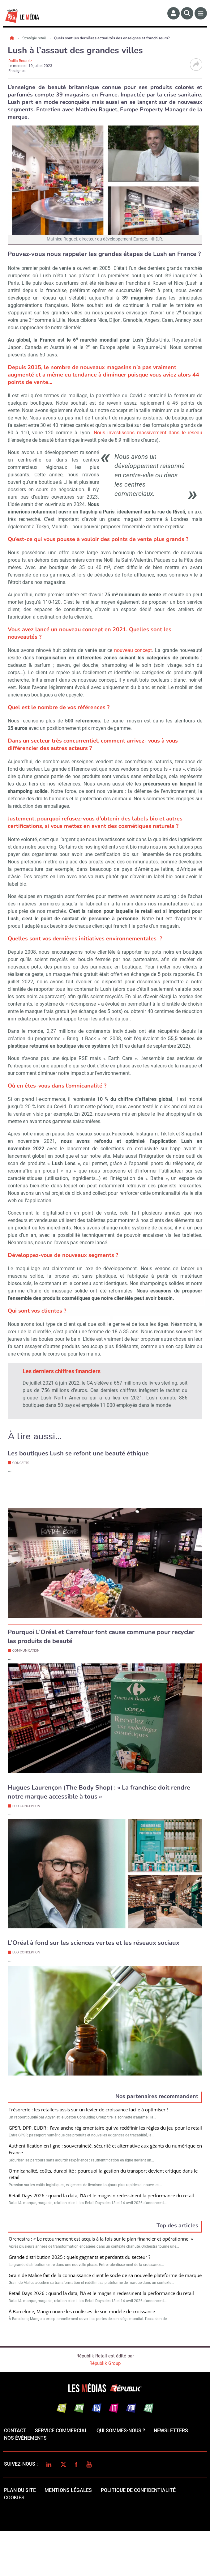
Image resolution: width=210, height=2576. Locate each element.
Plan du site (20, 2535)
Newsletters (171, 2476)
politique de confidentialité (138, 2535)
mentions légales (68, 2535)
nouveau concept (133, 650)
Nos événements (25, 2483)
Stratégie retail (34, 38)
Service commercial (61, 2476)
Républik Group (105, 2408)
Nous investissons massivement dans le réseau (148, 433)
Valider (106, 2350)
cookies (14, 2543)
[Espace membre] (173, 13)
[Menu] (201, 13)
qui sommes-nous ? (120, 2476)
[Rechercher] (187, 13)
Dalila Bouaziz (20, 61)
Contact (15, 2476)
